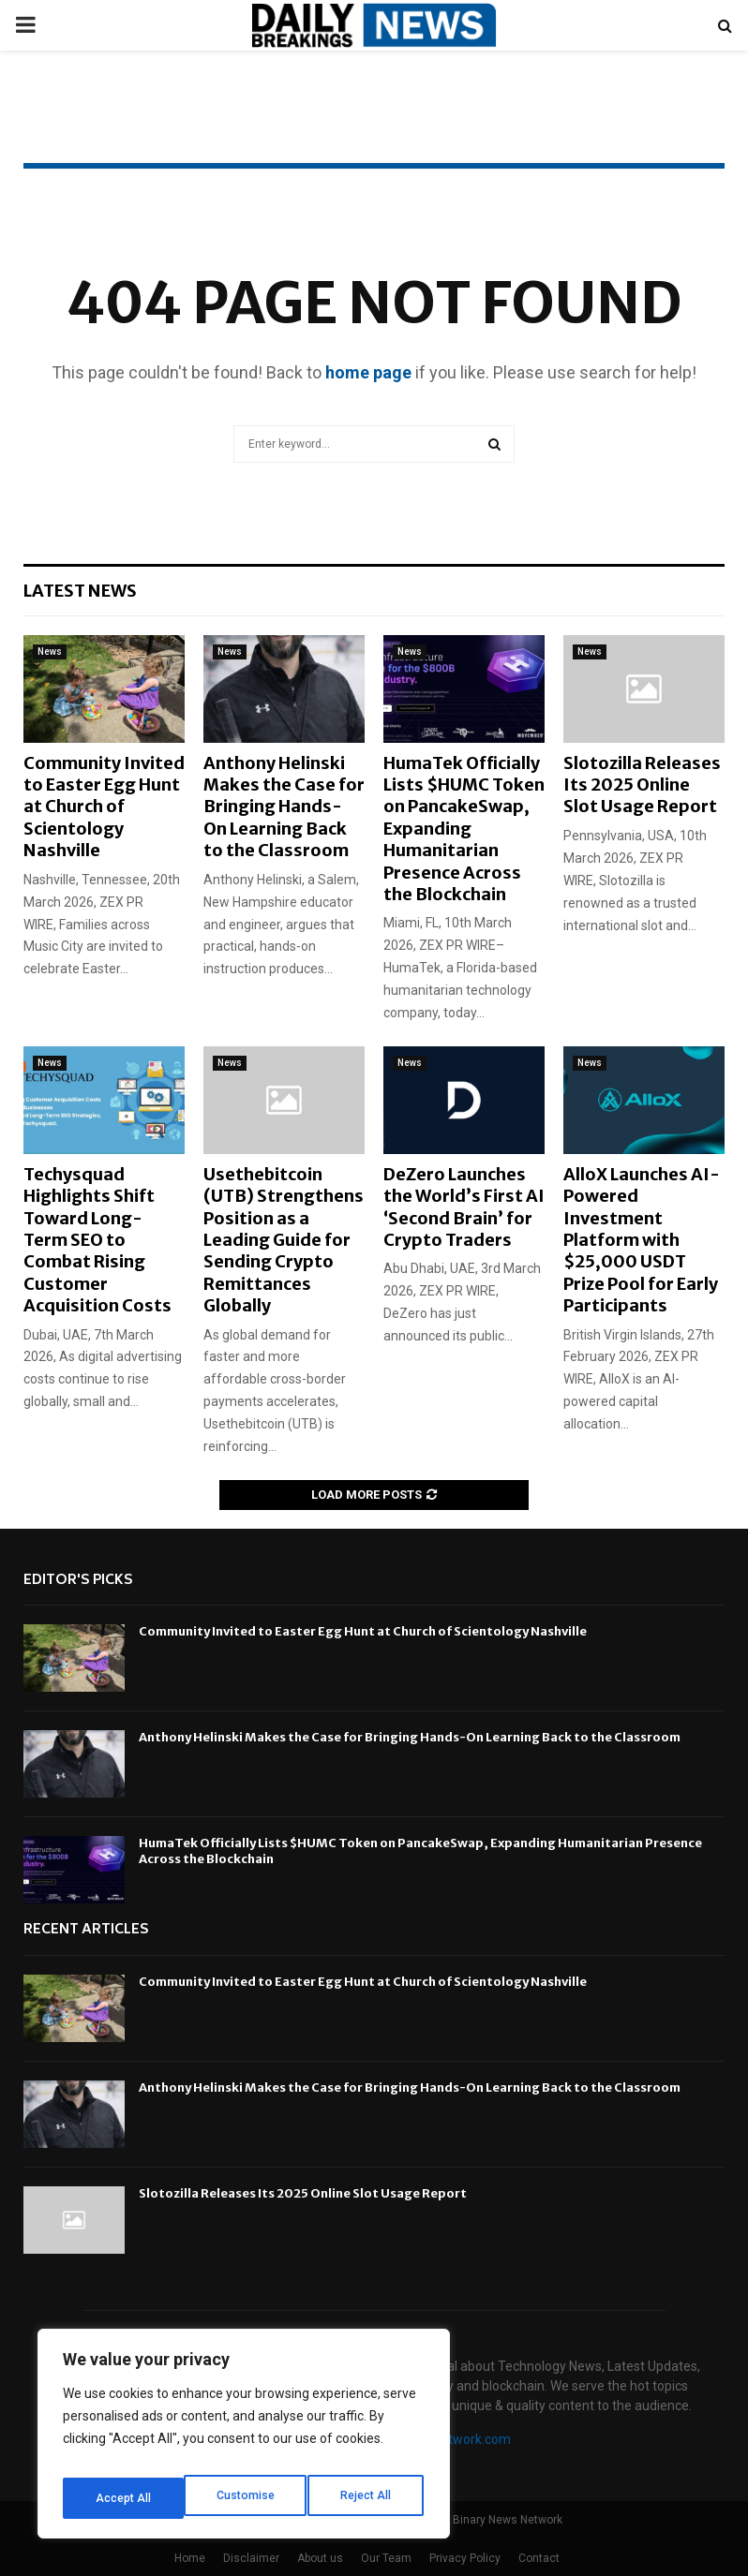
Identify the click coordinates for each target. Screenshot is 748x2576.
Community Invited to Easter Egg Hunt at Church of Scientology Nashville (104, 807)
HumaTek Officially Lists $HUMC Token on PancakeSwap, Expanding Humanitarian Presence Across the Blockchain (464, 828)
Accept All (367, 2498)
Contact (539, 2558)
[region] (243, 2440)
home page (368, 372)
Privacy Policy (465, 2558)
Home (189, 2558)
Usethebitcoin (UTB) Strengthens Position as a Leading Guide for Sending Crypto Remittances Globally (283, 1239)
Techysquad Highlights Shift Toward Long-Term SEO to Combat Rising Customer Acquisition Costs (97, 1239)
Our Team (386, 2558)
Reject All (247, 2498)
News (49, 651)
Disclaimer (251, 2558)
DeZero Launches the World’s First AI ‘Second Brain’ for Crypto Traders (464, 1207)
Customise (123, 2498)
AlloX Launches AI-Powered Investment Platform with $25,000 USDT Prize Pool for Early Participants (641, 1239)
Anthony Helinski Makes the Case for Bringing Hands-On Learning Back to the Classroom (284, 807)
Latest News (80, 590)
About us (320, 2558)
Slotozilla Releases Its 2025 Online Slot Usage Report (642, 785)
